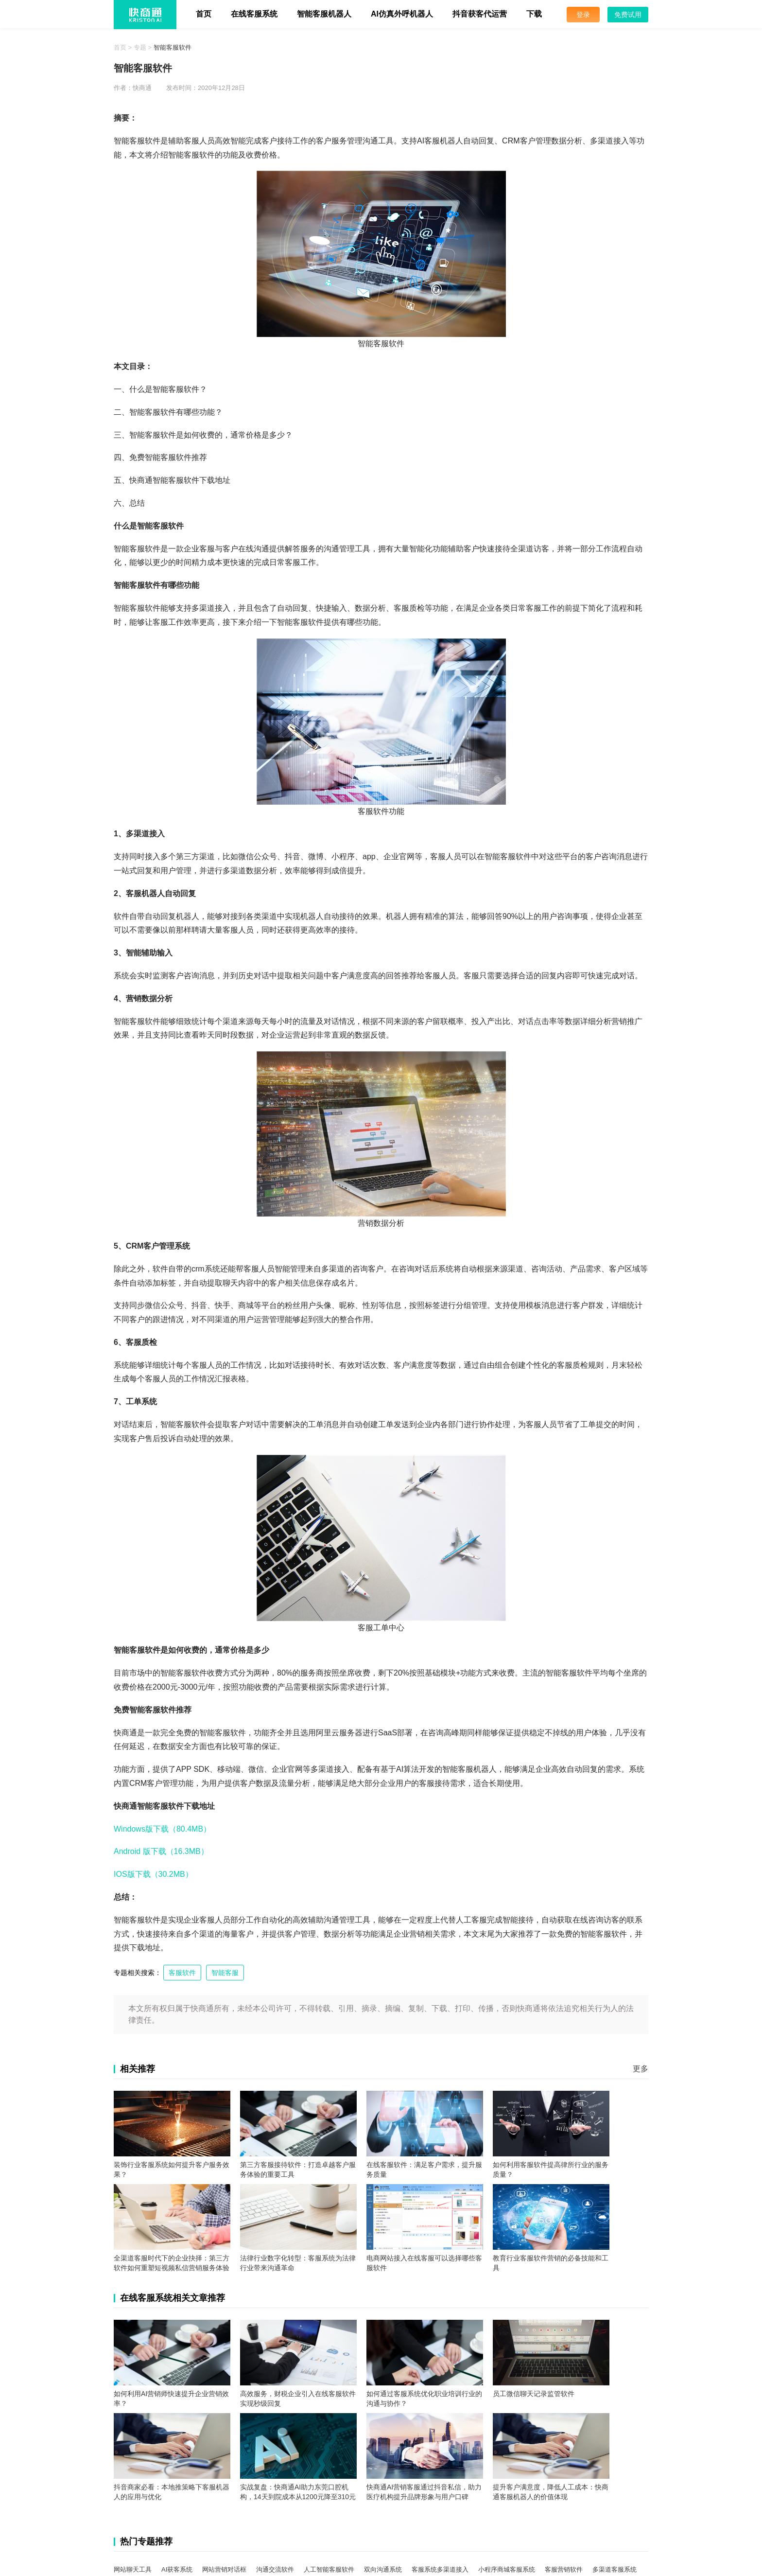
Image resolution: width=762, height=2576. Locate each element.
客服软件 (182, 1972)
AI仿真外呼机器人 (402, 14)
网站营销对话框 (224, 2569)
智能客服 (225, 1972)
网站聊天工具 (133, 2569)
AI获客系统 (176, 2569)
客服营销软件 (564, 2569)
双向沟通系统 (383, 2569)
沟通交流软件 (275, 2569)
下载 (534, 14)
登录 (583, 14)
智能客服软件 (172, 47)
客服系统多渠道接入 (440, 2569)
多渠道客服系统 (614, 2569)
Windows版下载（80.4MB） (162, 1829)
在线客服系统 (254, 14)
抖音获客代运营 (479, 14)
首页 (203, 14)
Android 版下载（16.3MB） (161, 1851)
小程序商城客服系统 (506, 2569)
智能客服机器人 (324, 14)
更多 (640, 2068)
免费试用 (627, 14)
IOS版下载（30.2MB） (153, 1874)
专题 (140, 47)
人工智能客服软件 (329, 2569)
